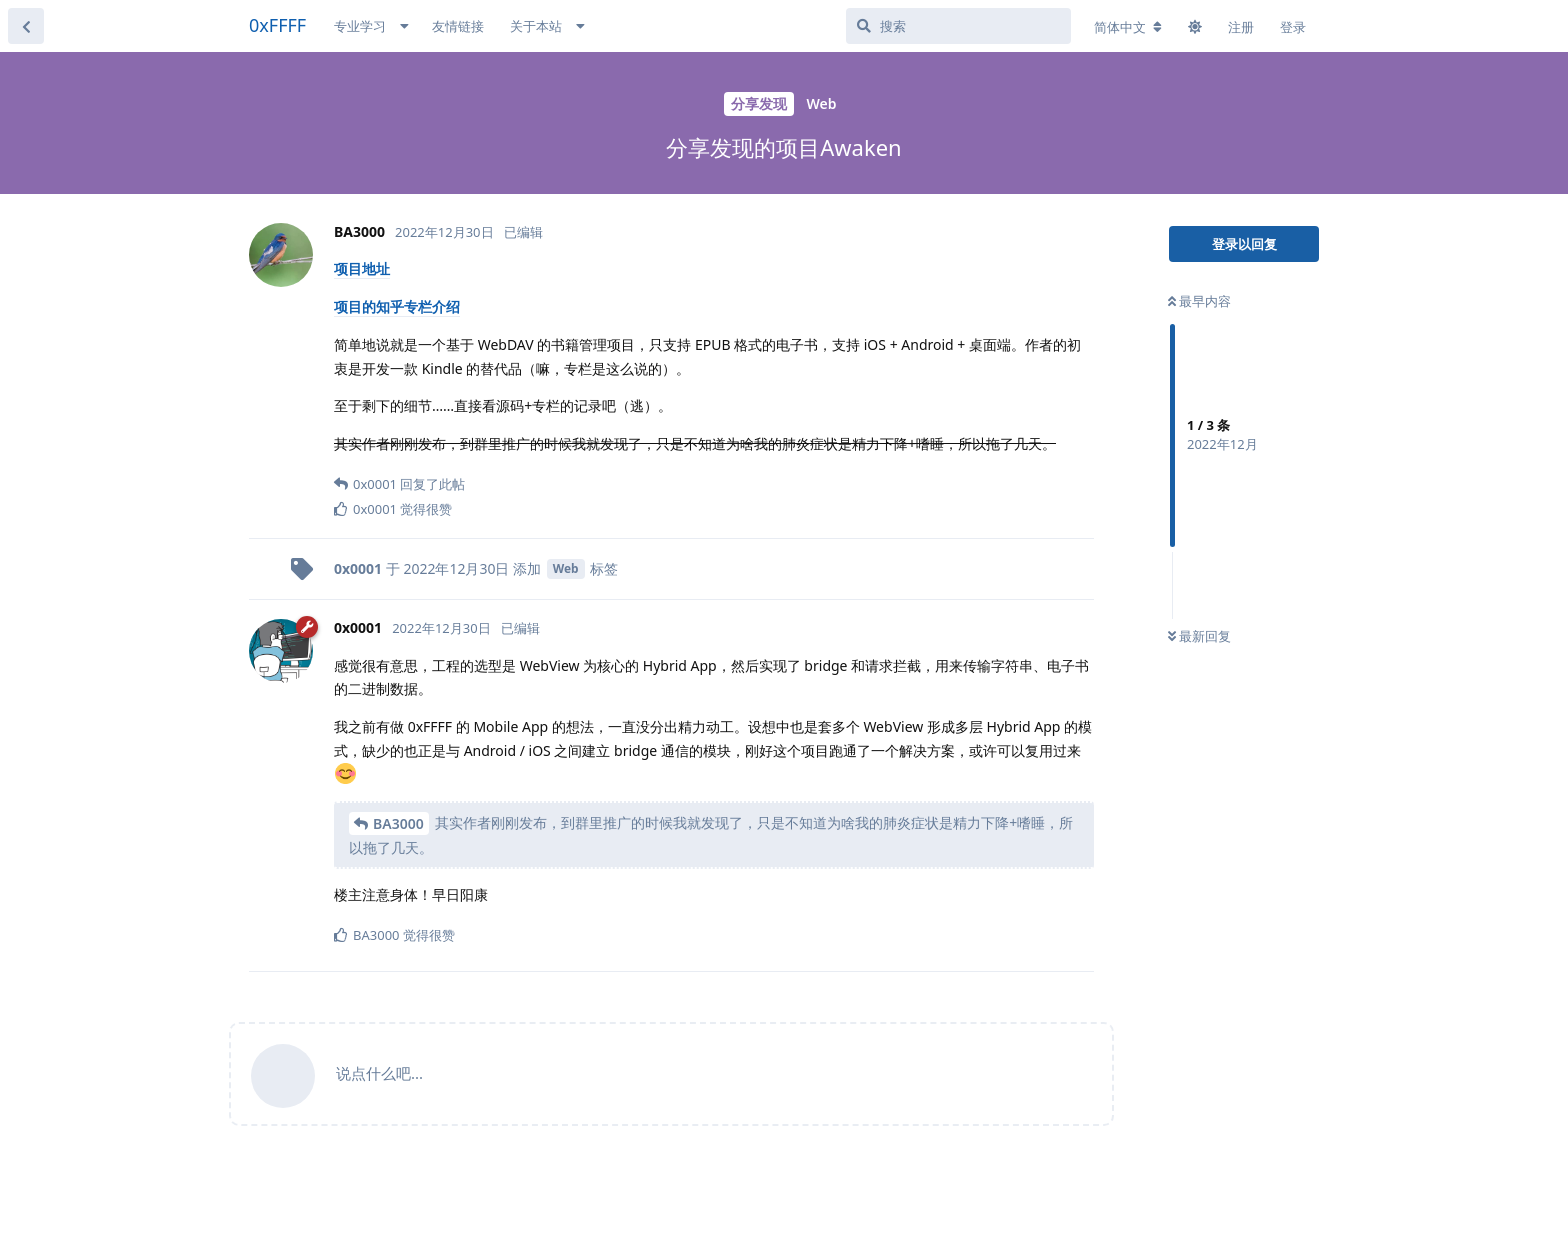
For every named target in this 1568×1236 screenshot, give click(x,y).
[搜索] (958, 26)
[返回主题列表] (26, 26)
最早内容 (1199, 301)
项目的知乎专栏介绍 (397, 306)
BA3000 (398, 823)
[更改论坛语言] (1128, 27)
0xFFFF (277, 25)
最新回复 (1199, 636)
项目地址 (362, 268)
